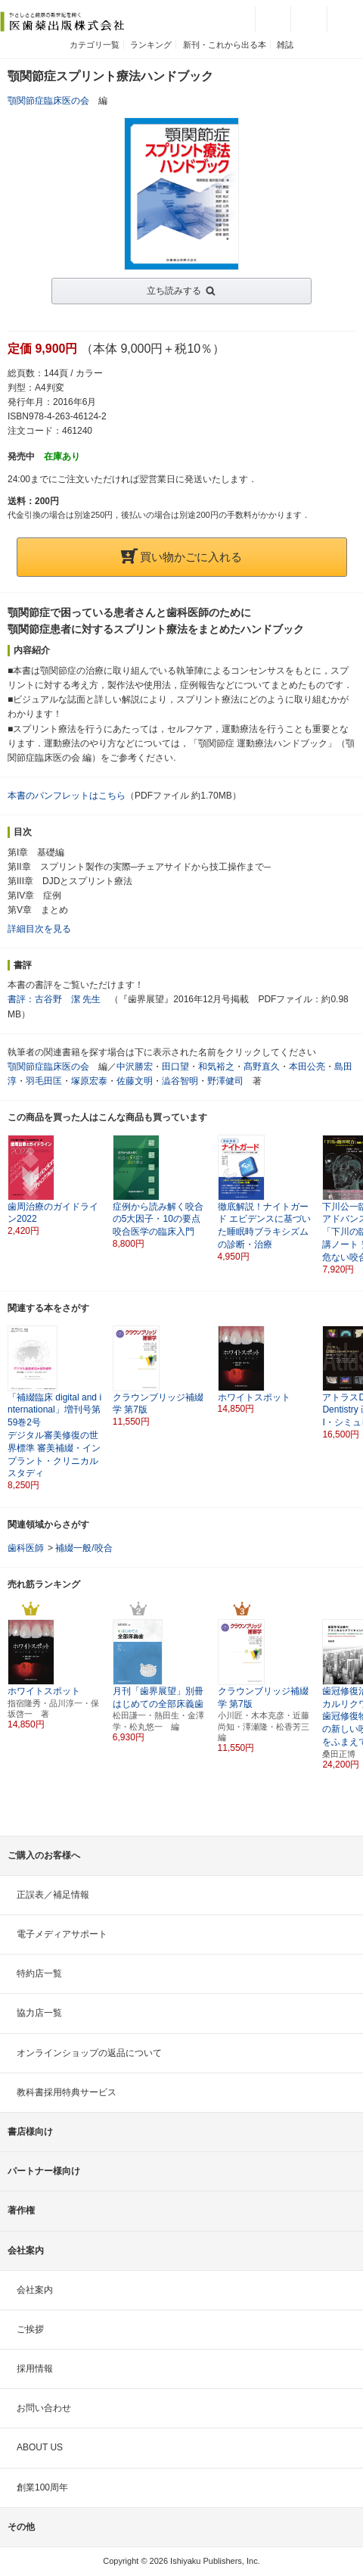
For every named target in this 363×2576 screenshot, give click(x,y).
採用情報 (35, 2368)
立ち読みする (174, 290)
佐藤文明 (134, 1081)
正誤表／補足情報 (53, 1894)
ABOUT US (40, 2447)
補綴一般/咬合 (83, 1548)
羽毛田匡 (44, 1081)
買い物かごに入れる (181, 556)
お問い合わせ (44, 2408)
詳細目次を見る (39, 929)
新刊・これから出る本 (224, 44)
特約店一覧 (39, 1973)
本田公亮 (307, 1066)
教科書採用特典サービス (66, 2092)
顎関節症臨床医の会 (48, 100)
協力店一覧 (39, 2013)
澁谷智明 (180, 1081)
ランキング (151, 44)
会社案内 (35, 2290)
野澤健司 (225, 1081)
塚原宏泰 (89, 1081)
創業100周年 (42, 2487)
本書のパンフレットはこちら (67, 795)
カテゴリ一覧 (94, 44)
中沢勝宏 (134, 1066)
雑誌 (285, 44)
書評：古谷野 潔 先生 (54, 999)
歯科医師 (26, 1548)
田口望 (175, 1066)
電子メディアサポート (62, 1934)
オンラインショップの (89, 2053)
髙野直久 (262, 1066)
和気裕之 (216, 1066)
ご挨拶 (30, 2329)
